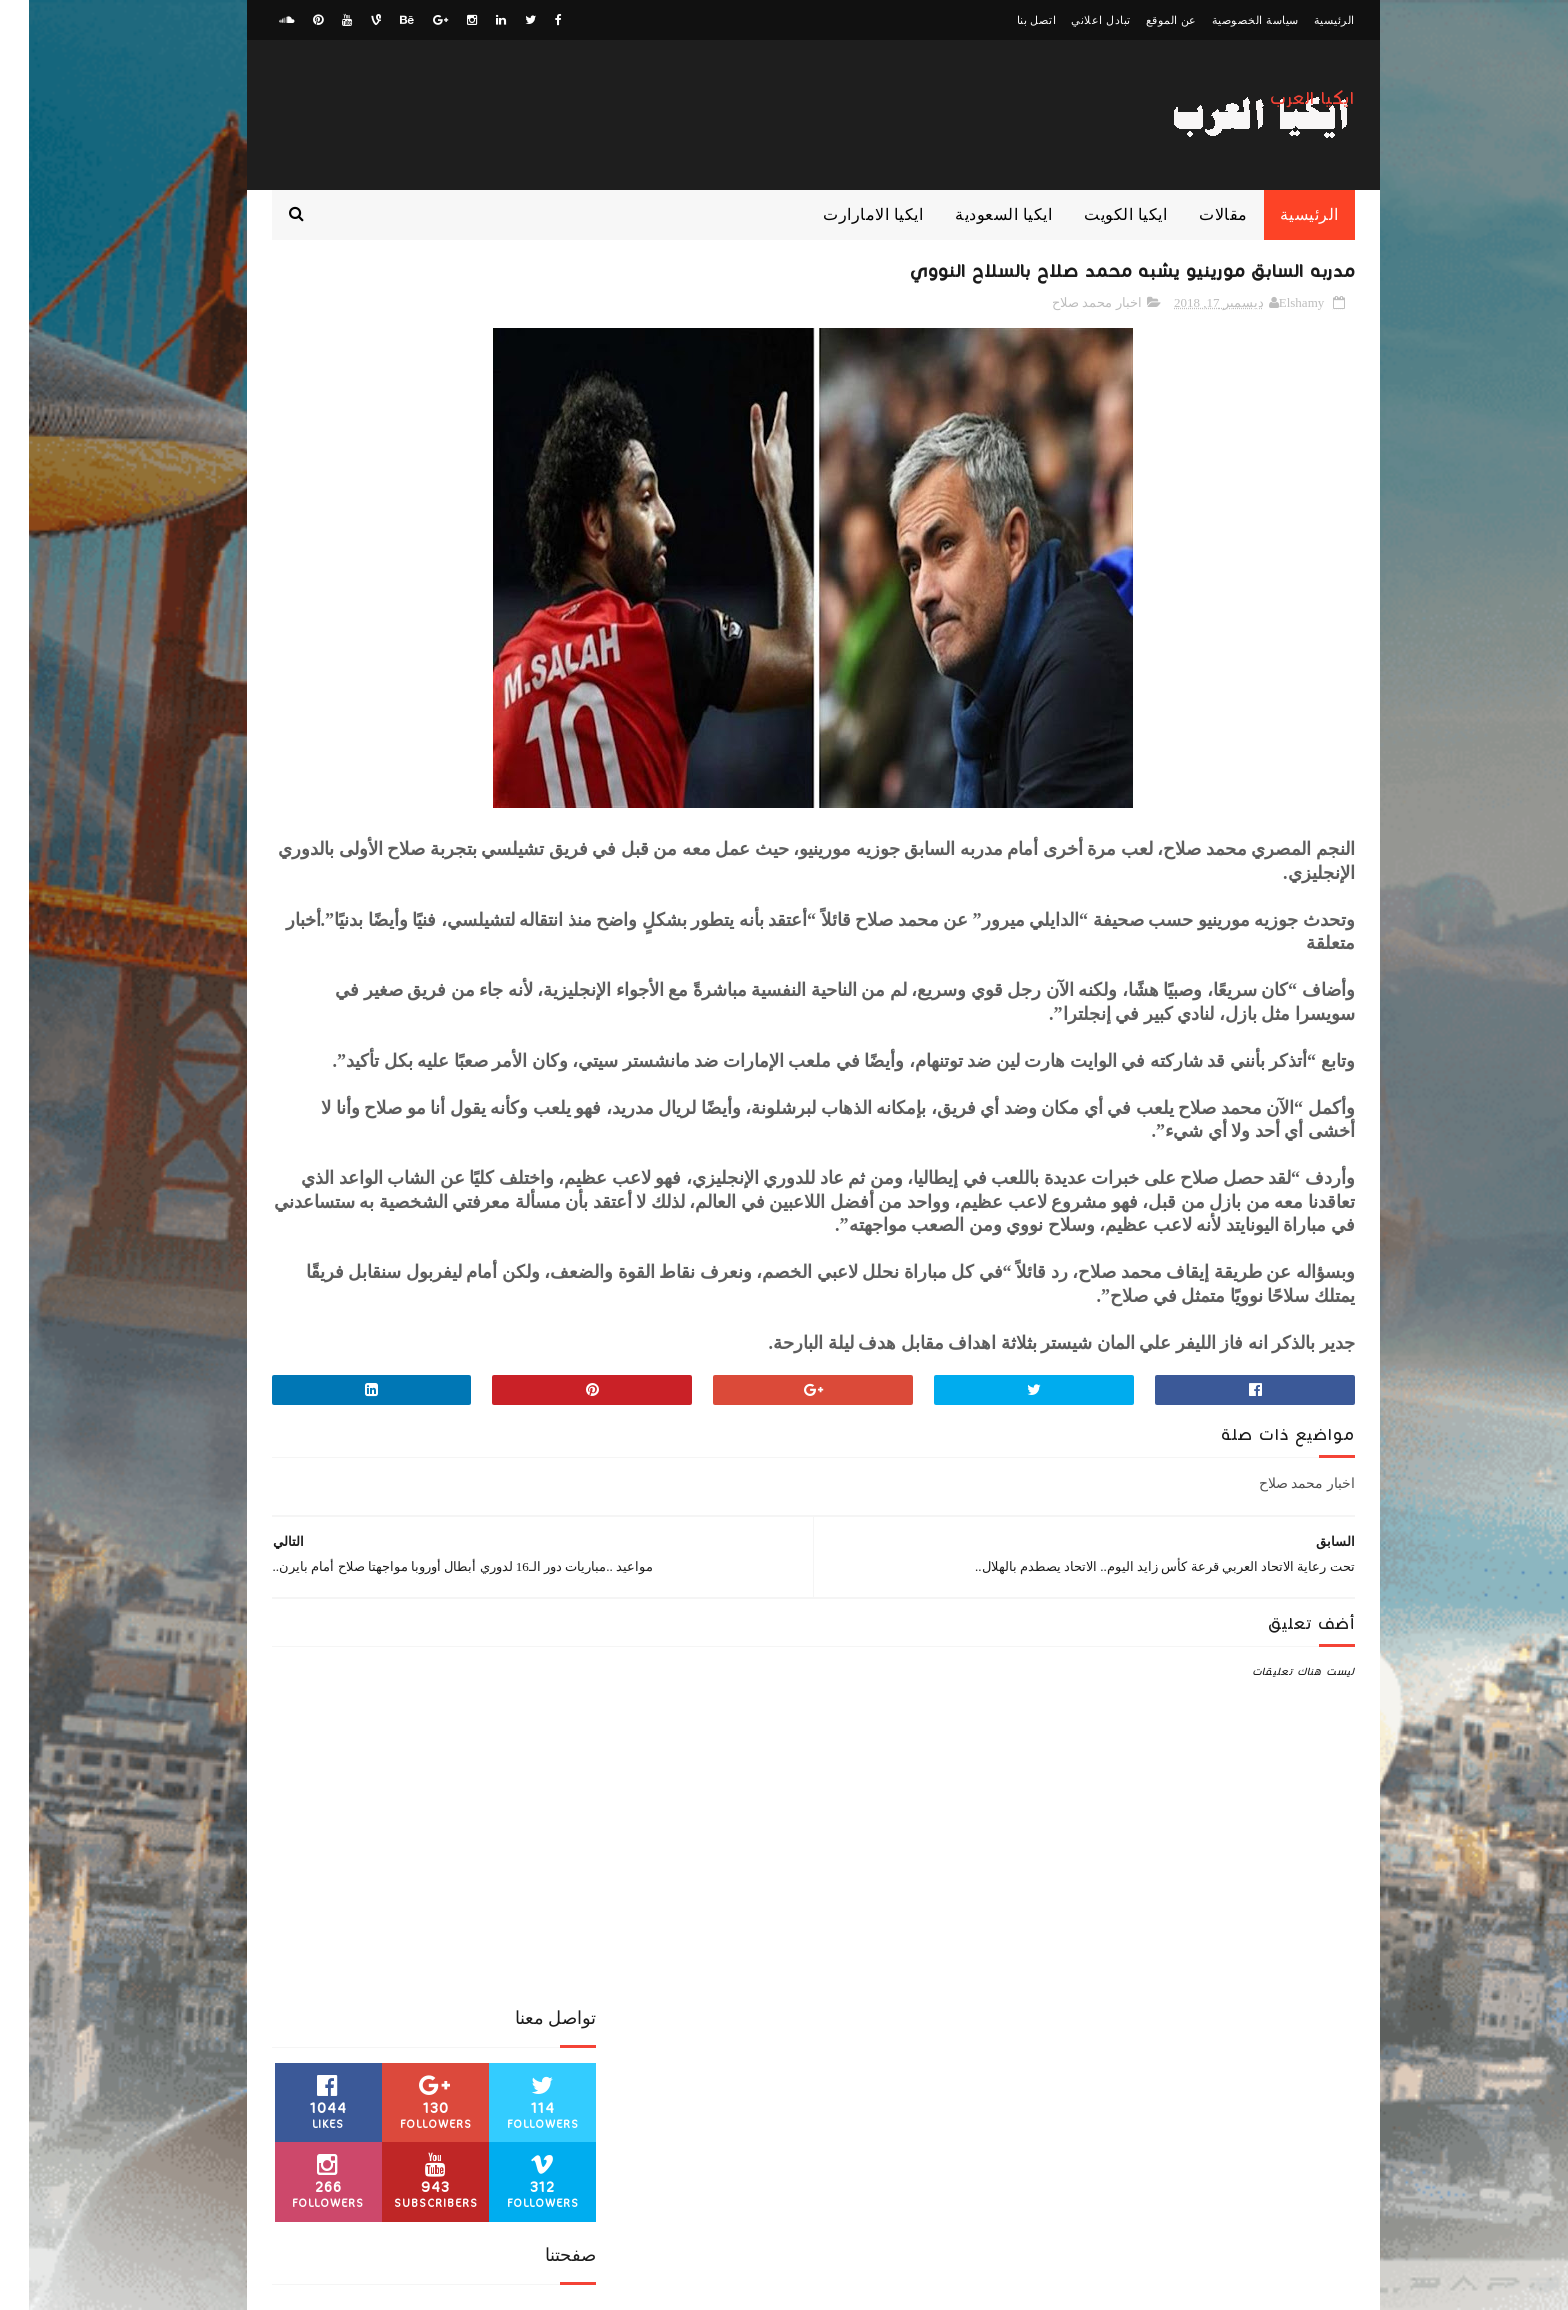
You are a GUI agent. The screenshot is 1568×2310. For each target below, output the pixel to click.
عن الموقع (1142, 20)
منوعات (373, 1663)
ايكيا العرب (1283, 109)
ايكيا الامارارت (844, 214)
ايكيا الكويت (1096, 214)
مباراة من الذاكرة (515, 1663)
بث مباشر (381, 1593)
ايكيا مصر (451, 1593)
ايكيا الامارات (396, 1558)
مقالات (1194, 214)
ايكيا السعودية (974, 214)
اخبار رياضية (480, 1488)
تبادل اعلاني (1071, 20)
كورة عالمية (529, 1628)
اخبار (545, 1488)
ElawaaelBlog (1164, 2285)
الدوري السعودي (406, 1523)
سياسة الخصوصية (1226, 20)
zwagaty (1269, 2285)
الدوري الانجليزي (515, 1523)
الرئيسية (1305, 20)
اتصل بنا (1008, 20)
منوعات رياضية (295, 1663)
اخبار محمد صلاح (1068, 308)
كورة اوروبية (304, 1593)
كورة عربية (450, 1628)
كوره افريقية (369, 1628)
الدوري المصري (301, 1523)
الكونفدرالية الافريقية (505, 1558)
